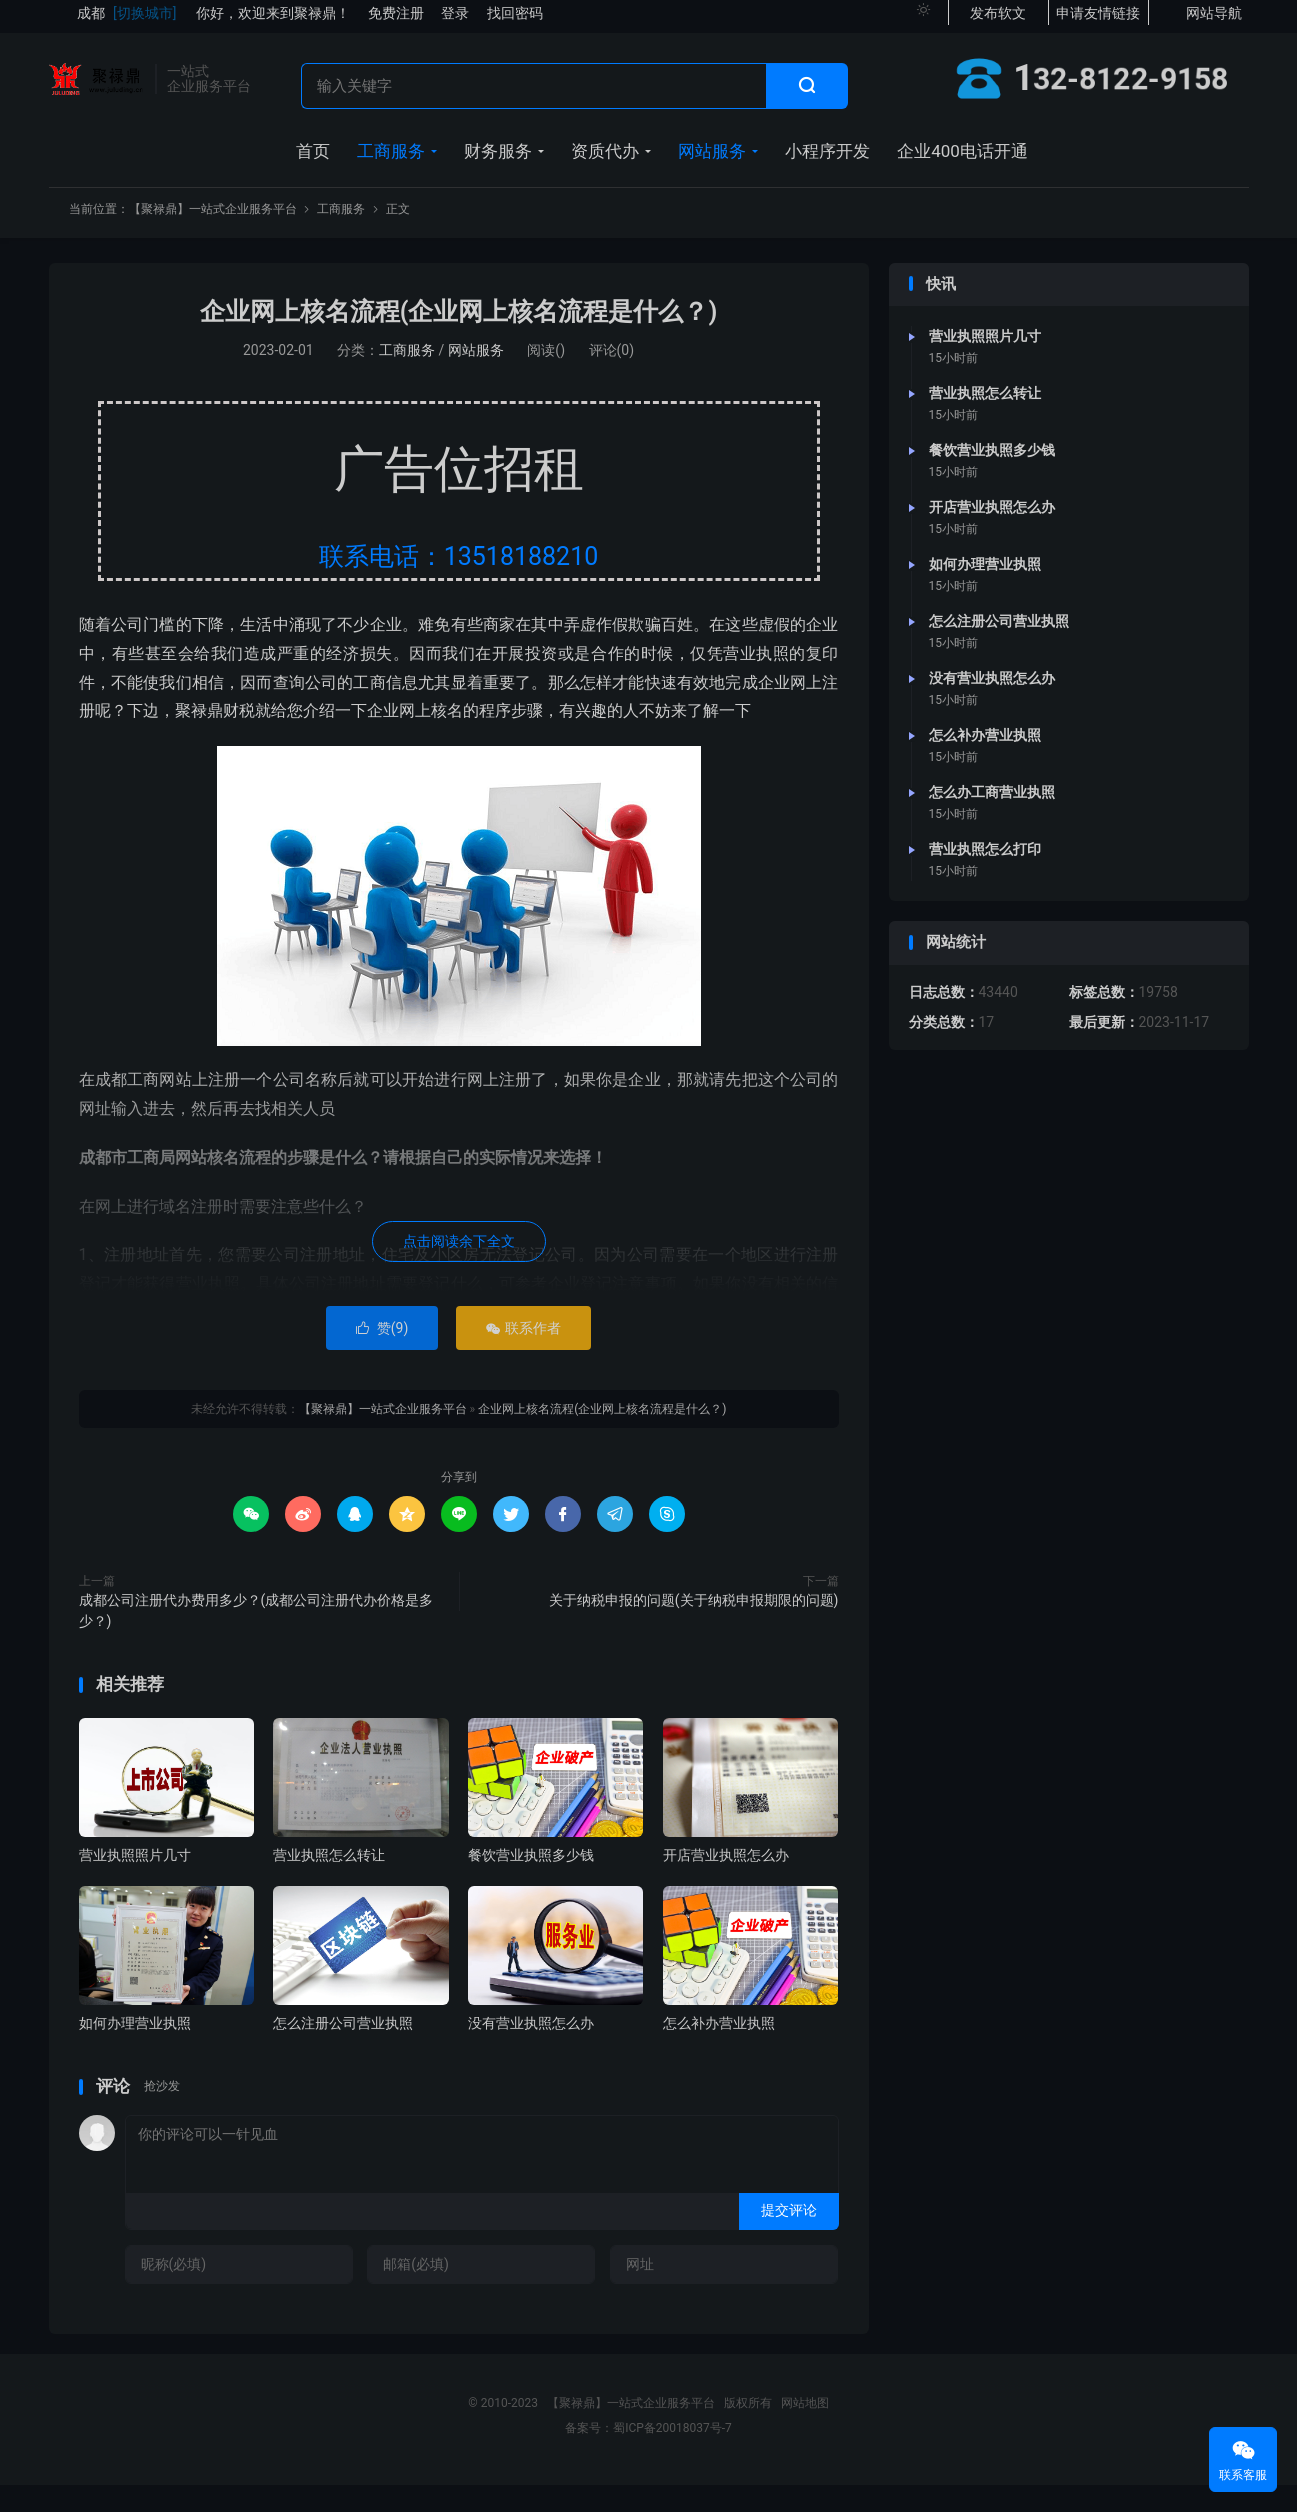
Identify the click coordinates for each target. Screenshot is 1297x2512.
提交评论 (789, 2237)
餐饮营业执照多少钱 (531, 1882)
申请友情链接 (1098, 20)
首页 (313, 165)
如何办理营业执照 (135, 2050)
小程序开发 (827, 165)
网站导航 (1214, 20)
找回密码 (515, 20)
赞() (382, 1355)
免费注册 (396, 20)
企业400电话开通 (962, 165)
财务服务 (498, 165)
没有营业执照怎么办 (531, 2050)
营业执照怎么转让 (329, 1882)
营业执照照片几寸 (135, 1882)
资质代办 (605, 165)
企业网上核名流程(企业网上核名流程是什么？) (459, 338)
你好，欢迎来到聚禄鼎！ (273, 20)
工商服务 (391, 165)
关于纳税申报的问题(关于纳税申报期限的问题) (694, 1627)
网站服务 (712, 165)
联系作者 (523, 1355)
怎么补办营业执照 (719, 2050)
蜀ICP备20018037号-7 (672, 2455)
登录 (455, 20)
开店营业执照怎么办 (726, 1882)
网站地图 (805, 2430)
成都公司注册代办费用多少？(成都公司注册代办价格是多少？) (256, 1637)
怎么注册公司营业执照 (343, 2050)
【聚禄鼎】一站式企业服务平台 (97, 86)
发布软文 (998, 20)
